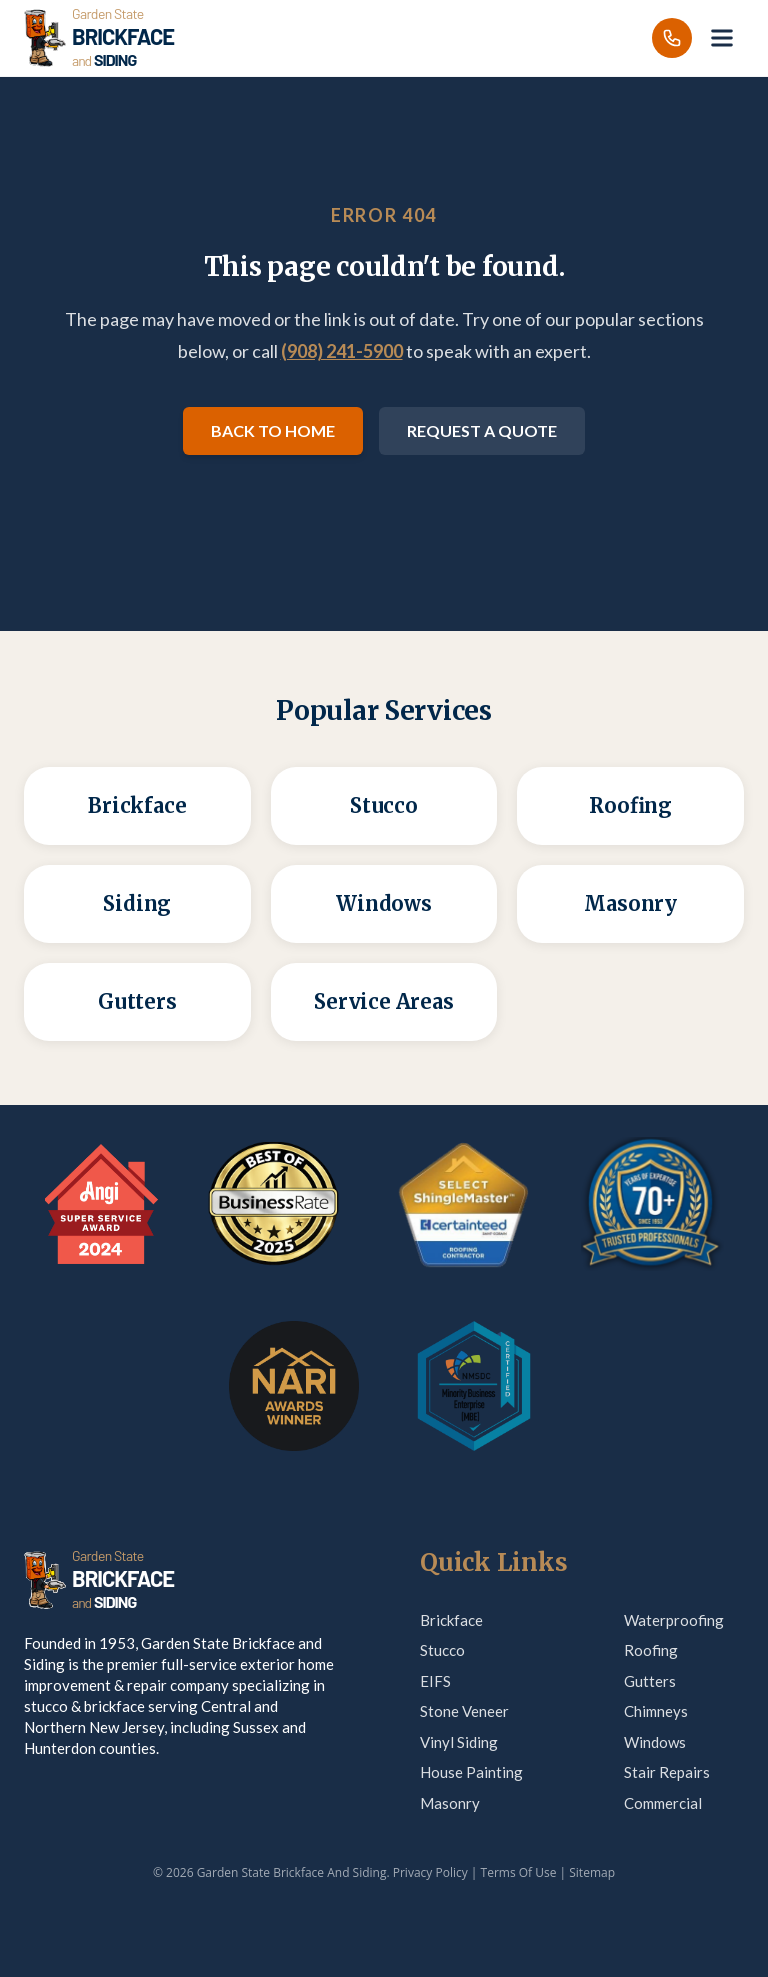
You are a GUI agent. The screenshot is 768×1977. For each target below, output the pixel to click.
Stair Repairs (667, 1772)
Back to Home (273, 430)
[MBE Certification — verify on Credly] (474, 1386)
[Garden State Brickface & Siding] (99, 38)
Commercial (663, 1803)
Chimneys (656, 1711)
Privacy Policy (430, 1872)
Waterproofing (674, 1620)
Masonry (450, 1803)
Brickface (451, 1620)
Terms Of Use (519, 1872)
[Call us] (672, 38)
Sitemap (592, 1872)
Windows (655, 1742)
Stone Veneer (464, 1711)
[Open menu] (722, 38)
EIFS (435, 1681)
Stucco (442, 1650)
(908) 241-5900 (342, 351)
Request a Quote (482, 430)
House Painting (471, 1772)
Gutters (650, 1681)
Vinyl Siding (459, 1742)
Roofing (651, 1650)
